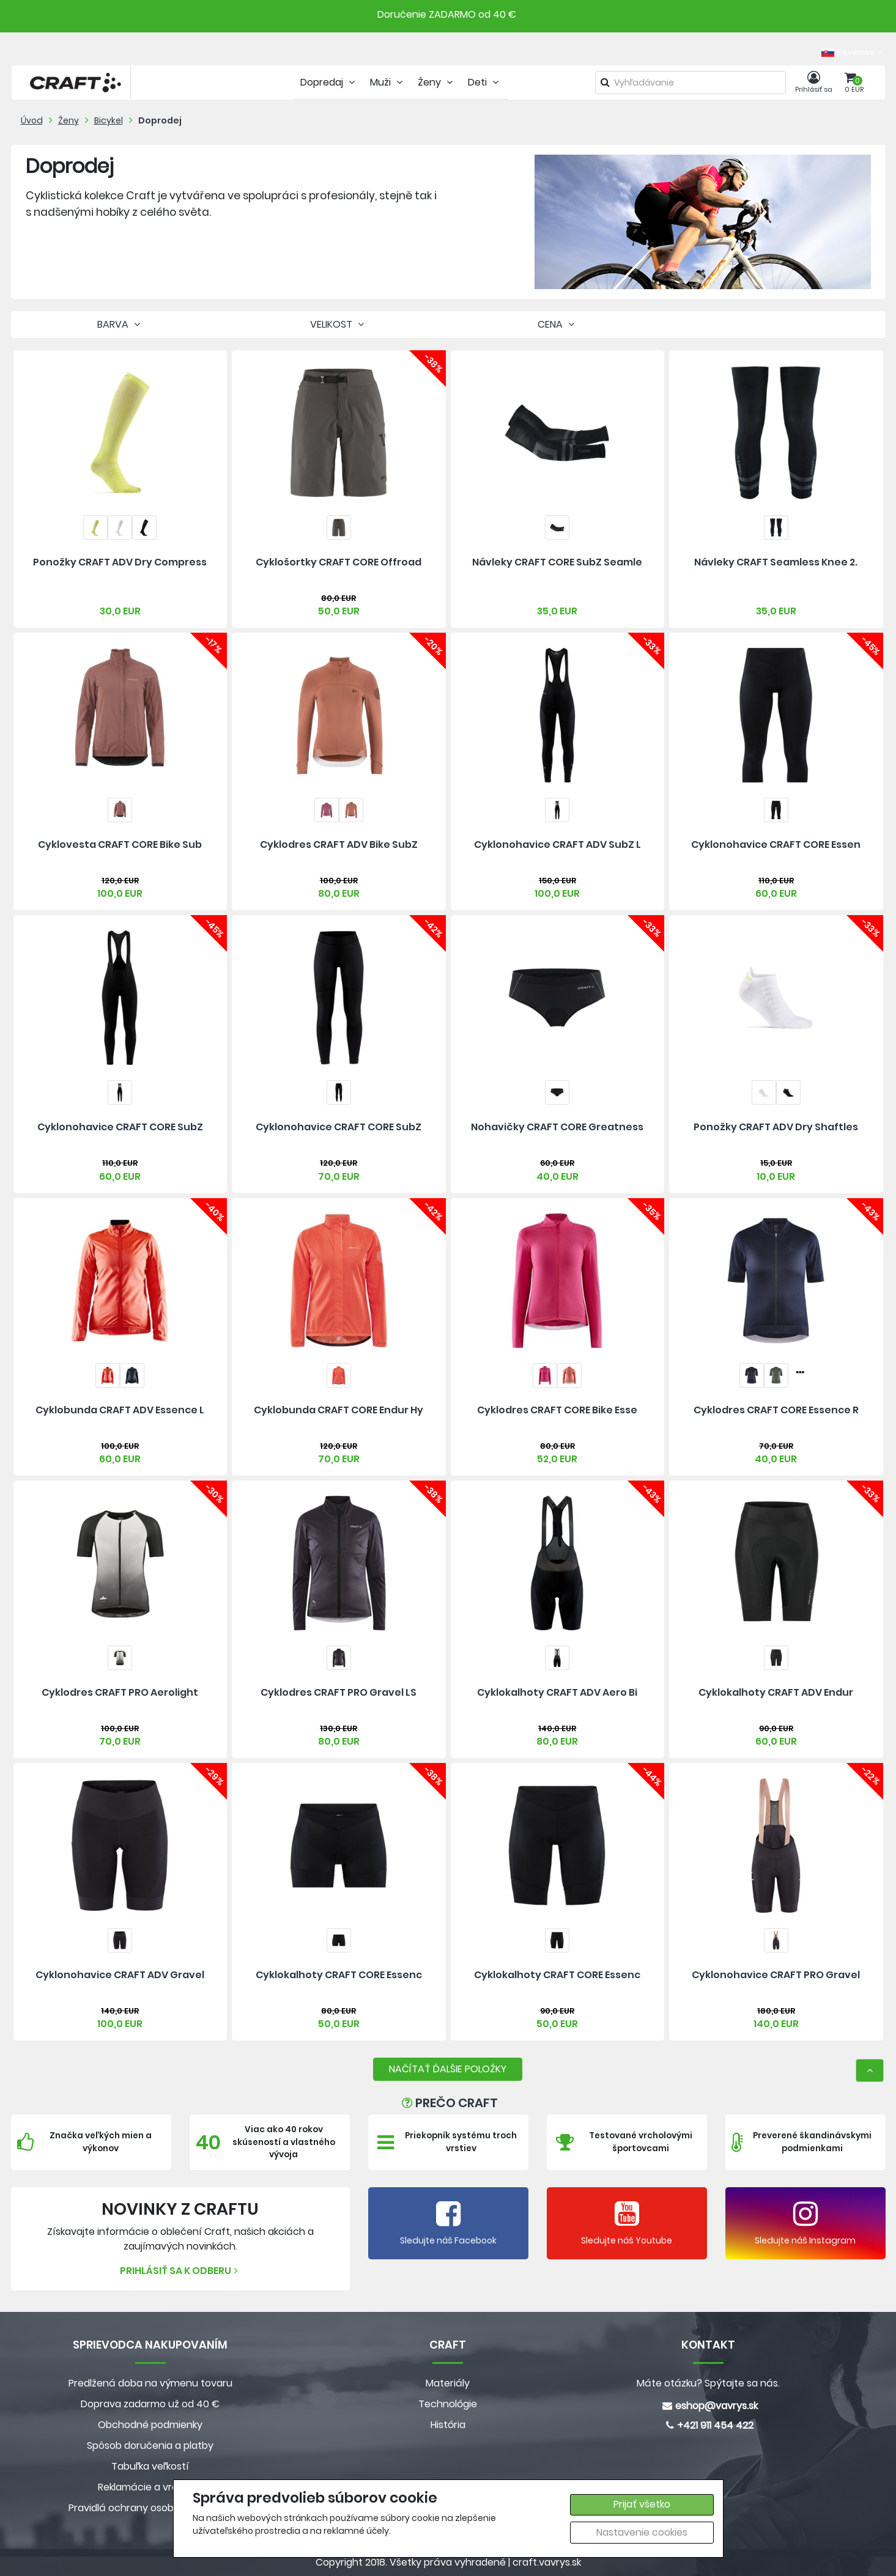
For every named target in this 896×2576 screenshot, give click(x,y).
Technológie (447, 2404)
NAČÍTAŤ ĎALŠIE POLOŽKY (447, 2069)
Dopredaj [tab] (329, 82)
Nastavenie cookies (641, 2532)
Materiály (448, 2383)
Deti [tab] (485, 82)
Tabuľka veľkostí (150, 2466)
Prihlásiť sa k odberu (180, 2271)
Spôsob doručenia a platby (150, 2445)
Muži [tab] (387, 82)
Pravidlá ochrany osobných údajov (150, 2508)
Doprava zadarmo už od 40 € (150, 2404)
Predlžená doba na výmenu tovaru (150, 2383)
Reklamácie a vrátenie (150, 2487)
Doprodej (160, 120)
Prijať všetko (641, 2504)
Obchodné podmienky (150, 2425)
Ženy (68, 120)
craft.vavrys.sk (547, 2562)
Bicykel (108, 120)
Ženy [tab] (437, 82)
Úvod (32, 120)
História (448, 2425)
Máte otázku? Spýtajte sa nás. (708, 2383)
